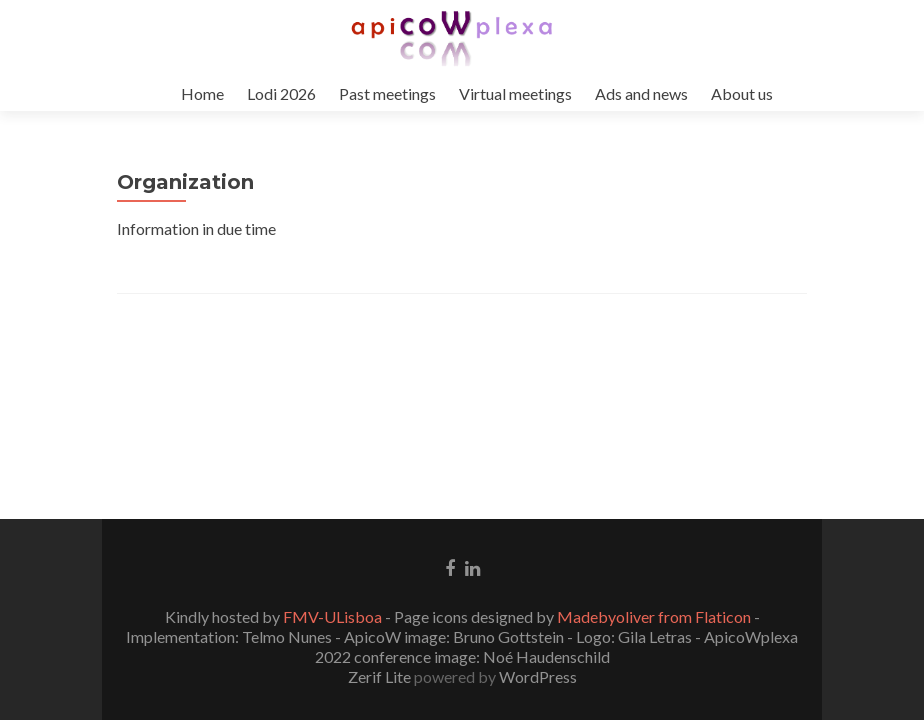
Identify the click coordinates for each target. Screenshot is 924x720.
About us (742, 93)
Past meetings (387, 93)
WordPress (536, 676)
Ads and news (641, 93)
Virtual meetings (515, 93)
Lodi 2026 (281, 93)
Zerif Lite (381, 676)
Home (202, 93)
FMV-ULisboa (332, 616)
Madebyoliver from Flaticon (654, 616)
